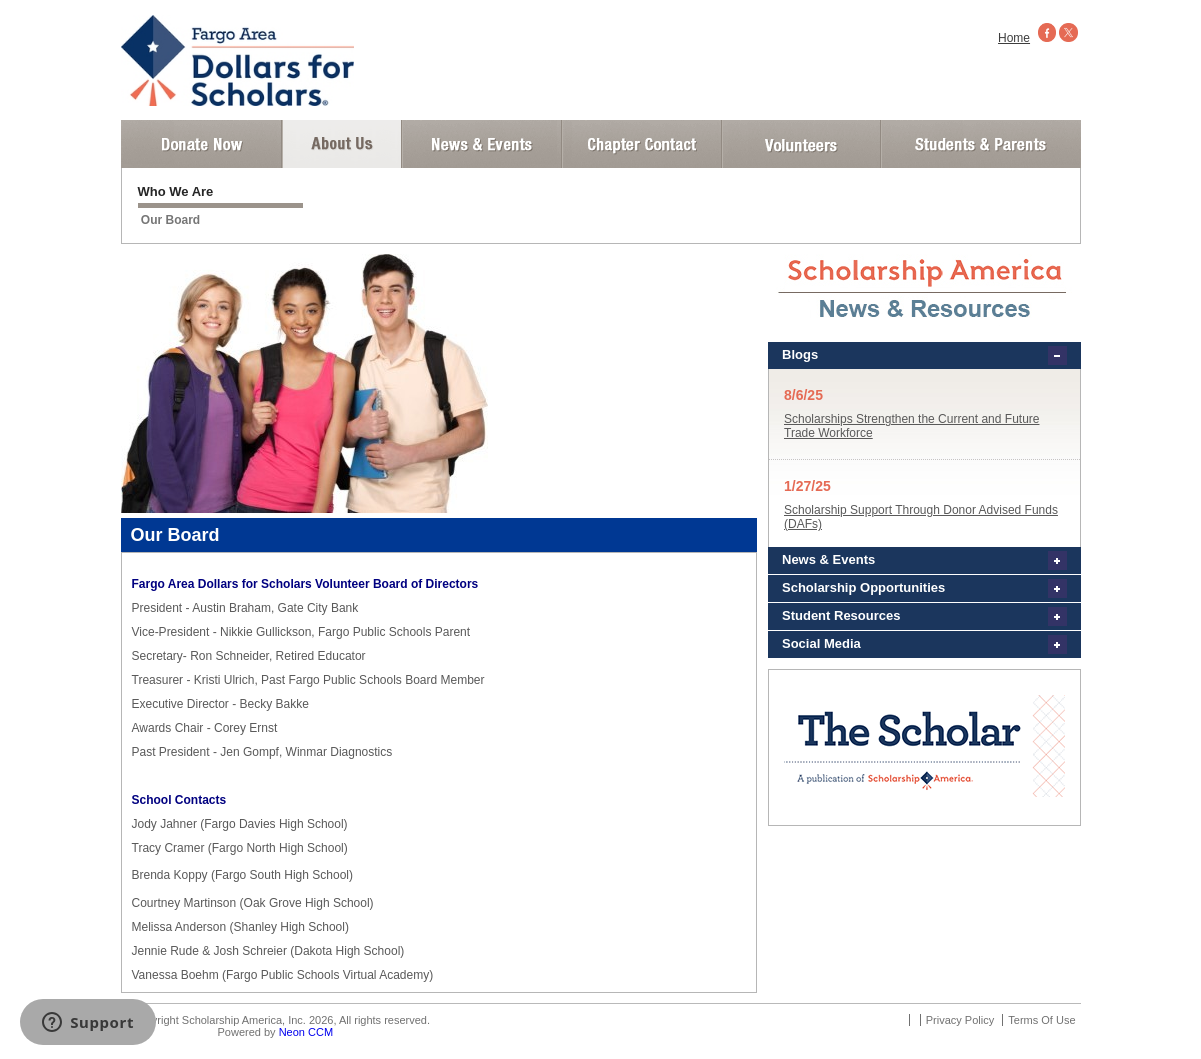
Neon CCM (306, 1032)
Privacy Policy (960, 1020)
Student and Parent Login (980, 144)
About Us (342, 144)
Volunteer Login (800, 144)
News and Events (482, 144)
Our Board (170, 220)
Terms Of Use (1041, 1020)
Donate (201, 144)
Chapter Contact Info (642, 144)
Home (1014, 38)
